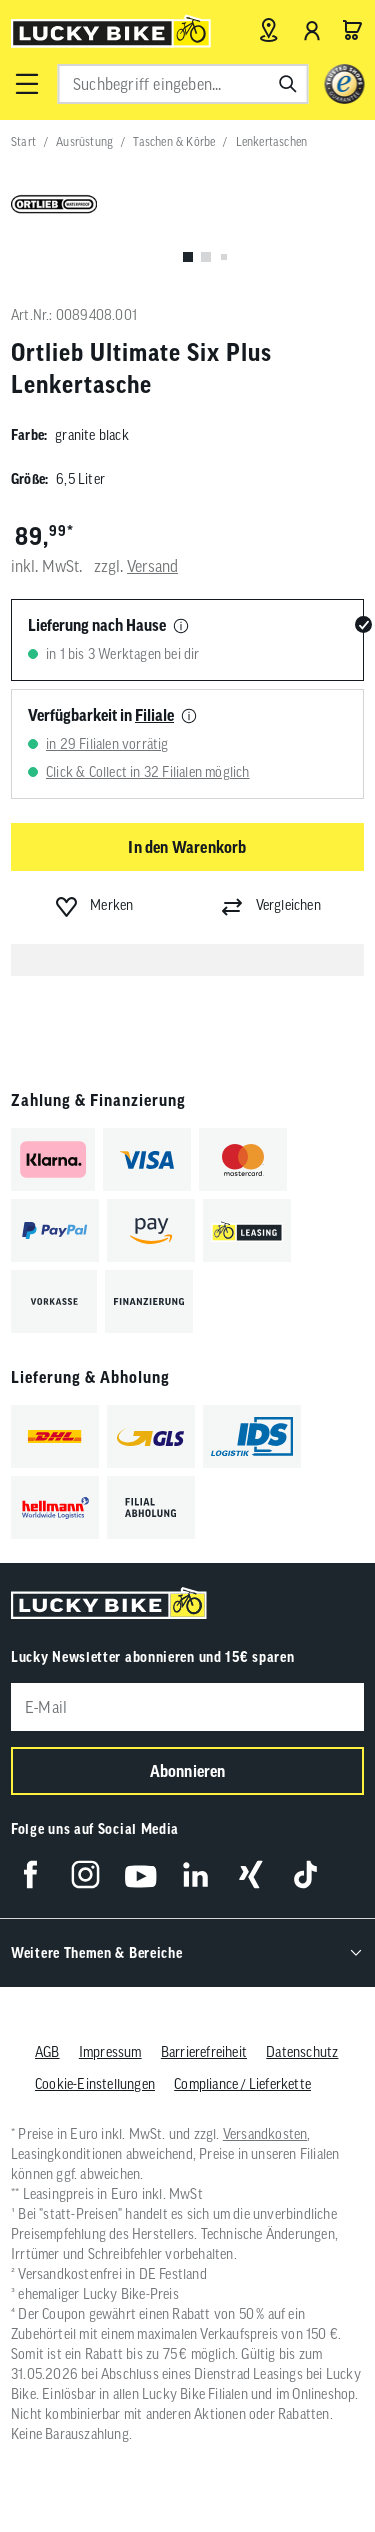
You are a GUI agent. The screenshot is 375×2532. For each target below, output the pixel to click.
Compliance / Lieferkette (242, 2084)
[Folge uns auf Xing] (250, 1874)
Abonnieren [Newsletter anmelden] (188, 1771)
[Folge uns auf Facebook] (30, 1874)
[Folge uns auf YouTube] (140, 1874)
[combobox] (182, 84)
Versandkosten (265, 2134)
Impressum (110, 2052)
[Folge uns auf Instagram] (85, 1874)
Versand (152, 566)
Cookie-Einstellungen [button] (95, 2084)
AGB (47, 2052)
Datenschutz (302, 2052)
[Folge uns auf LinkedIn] (195, 1874)
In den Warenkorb (187, 847)
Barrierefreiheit (204, 2052)
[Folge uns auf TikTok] (305, 1874)
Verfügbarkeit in (101, 715)
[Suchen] (288, 84)
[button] (26, 84)
